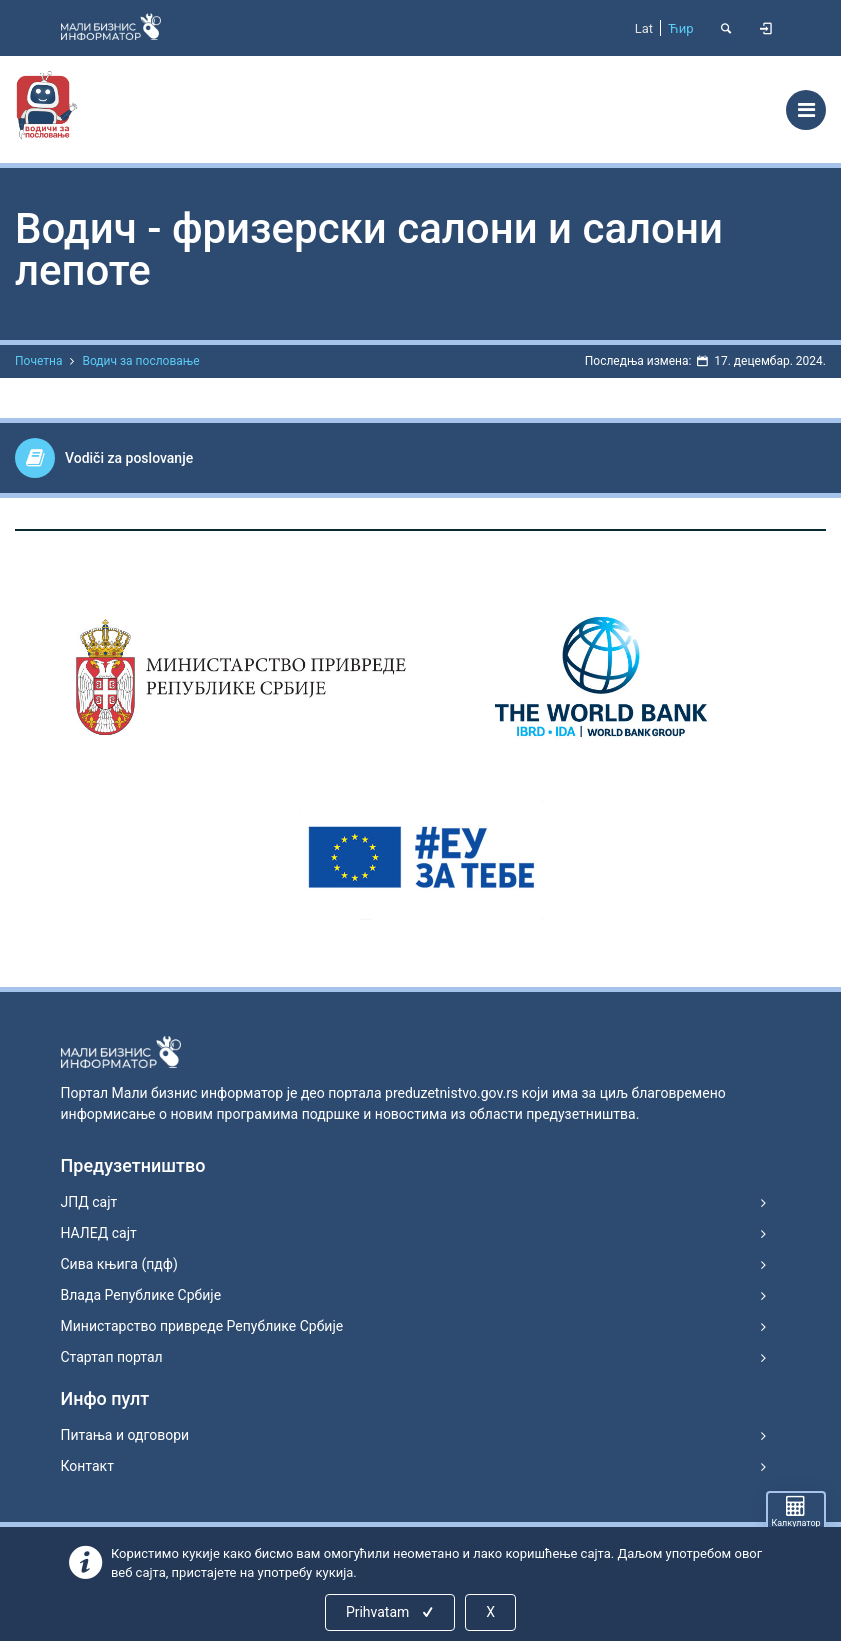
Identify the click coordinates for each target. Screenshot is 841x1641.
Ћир (680, 28)
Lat (644, 28)
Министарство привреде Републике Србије (202, 1326)
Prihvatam (391, 1612)
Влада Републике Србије (141, 1295)
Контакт (87, 1466)
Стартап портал (112, 1357)
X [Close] (490, 1612)
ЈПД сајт (89, 1202)
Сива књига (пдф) (119, 1264)
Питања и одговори (125, 1435)
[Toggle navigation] (806, 110)
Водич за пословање (140, 361)
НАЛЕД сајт (99, 1233)
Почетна (38, 361)
